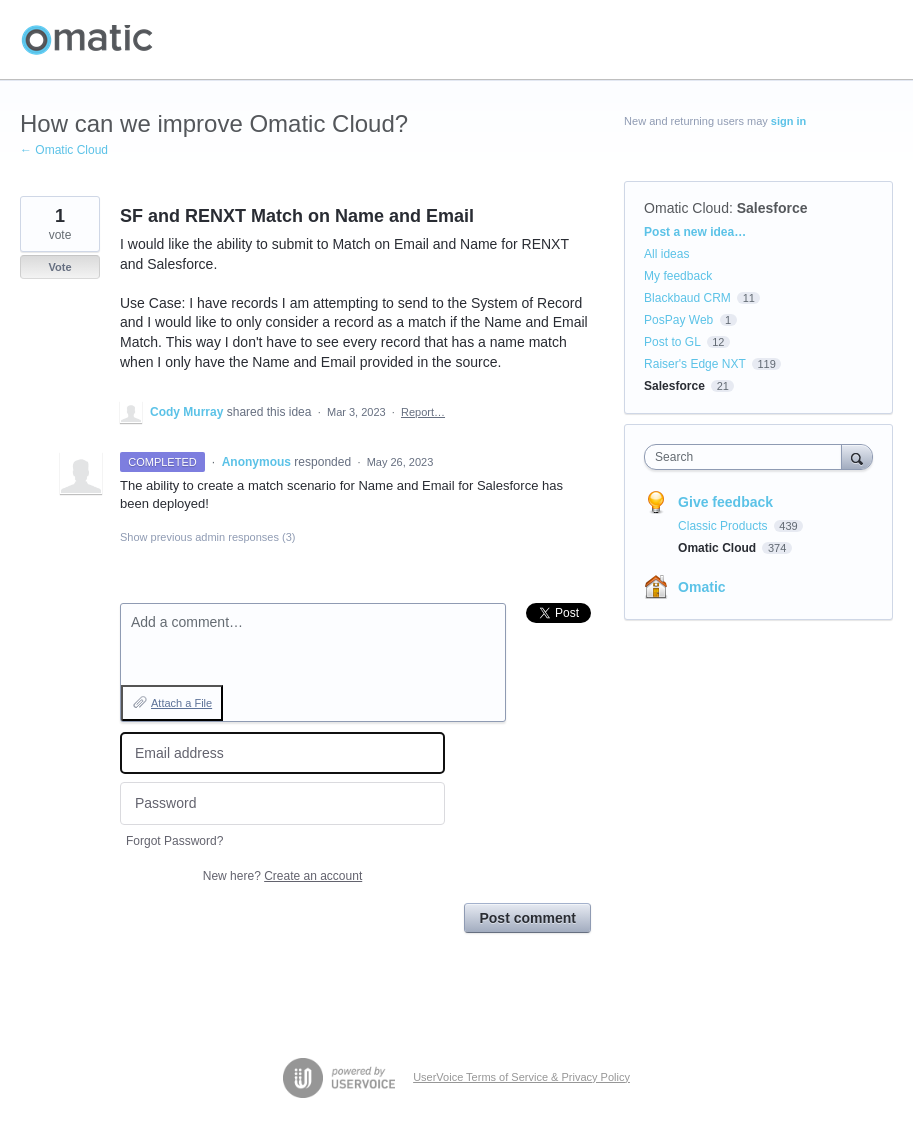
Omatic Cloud (686, 208)
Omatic (701, 587)
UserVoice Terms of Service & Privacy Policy (521, 1077)
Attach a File (181, 703)
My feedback (678, 276)
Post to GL (672, 342)
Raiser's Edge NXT (694, 364)
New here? (282, 876)
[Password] (282, 803)
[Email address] (282, 753)
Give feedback (725, 502)
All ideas (666, 254)
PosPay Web (678, 320)
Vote (59, 267)
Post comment (527, 918)
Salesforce (772, 208)
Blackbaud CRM (687, 298)
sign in (788, 121)
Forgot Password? (174, 841)
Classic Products (724, 526)
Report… (423, 412)
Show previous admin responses (207, 537)
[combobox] (747, 457)
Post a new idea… (695, 232)
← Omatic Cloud (64, 150)
